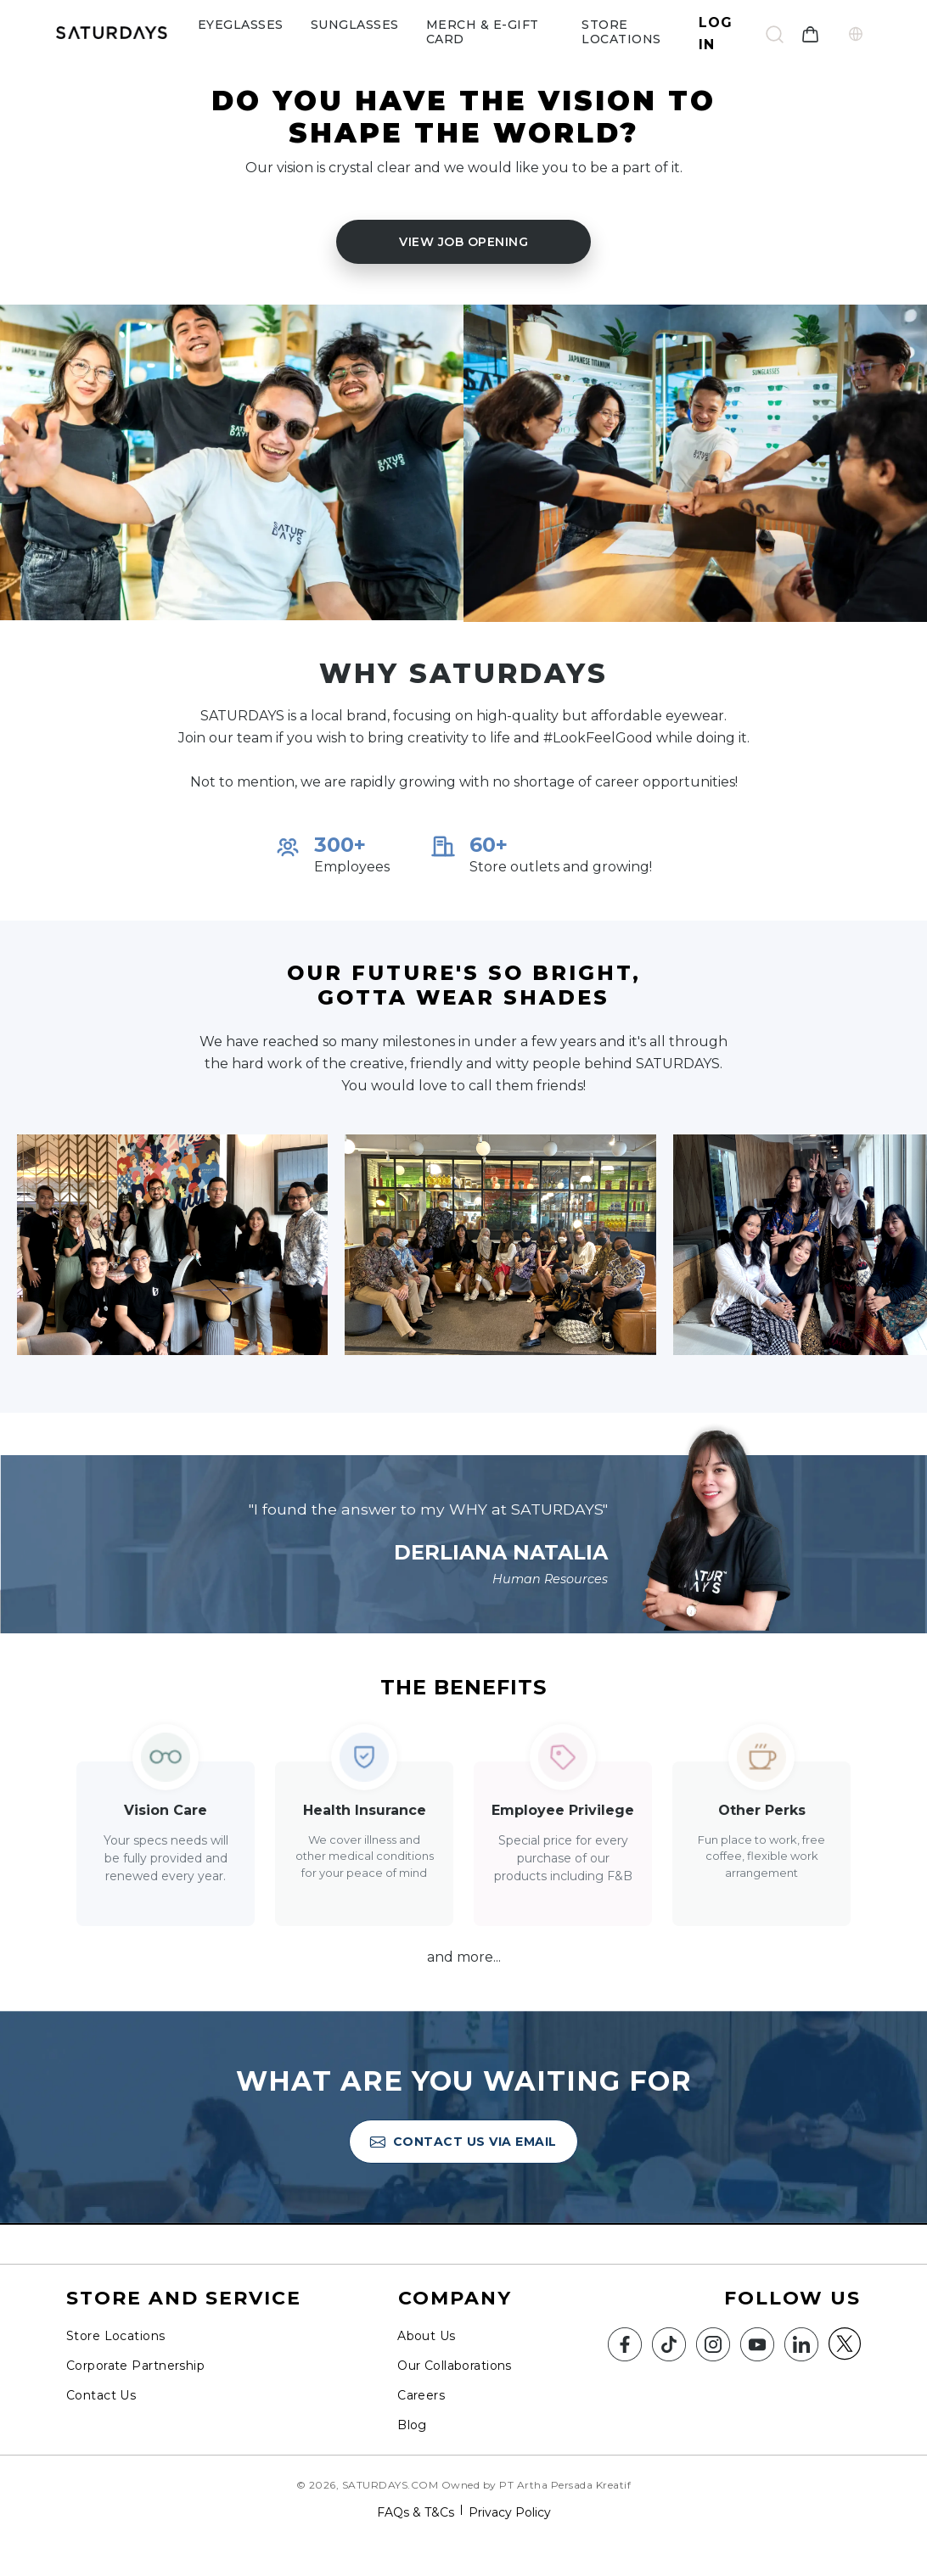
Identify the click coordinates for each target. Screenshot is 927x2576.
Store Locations (621, 32)
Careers (421, 2395)
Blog (412, 2425)
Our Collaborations (454, 2365)
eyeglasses (241, 24)
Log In (716, 33)
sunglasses (355, 24)
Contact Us (101, 2395)
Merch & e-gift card (482, 32)
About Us (426, 2336)
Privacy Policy (510, 2512)
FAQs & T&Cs (415, 2512)
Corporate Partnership (135, 2365)
